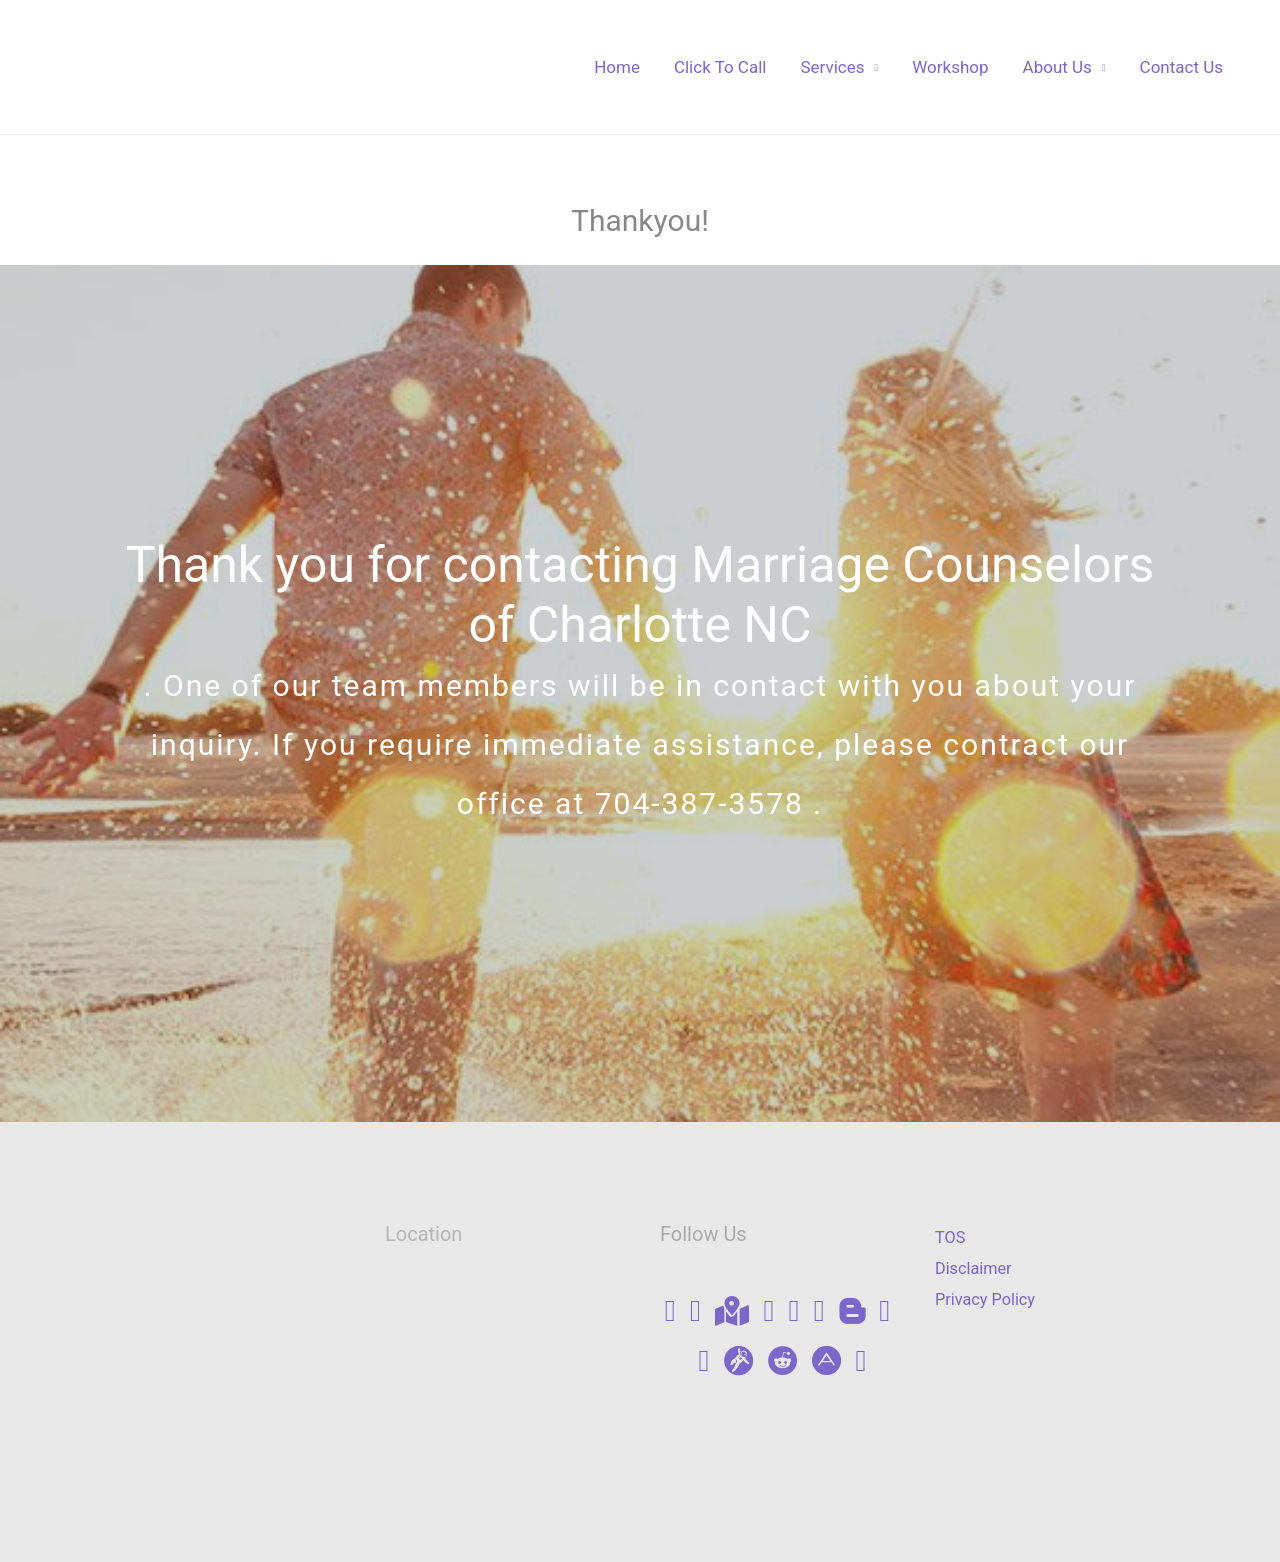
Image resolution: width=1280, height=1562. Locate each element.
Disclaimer (975, 1268)
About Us (1057, 67)
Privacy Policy (987, 1300)
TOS (951, 1237)
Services (832, 67)
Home (617, 67)
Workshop (950, 67)
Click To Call (720, 67)
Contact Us (1181, 67)
